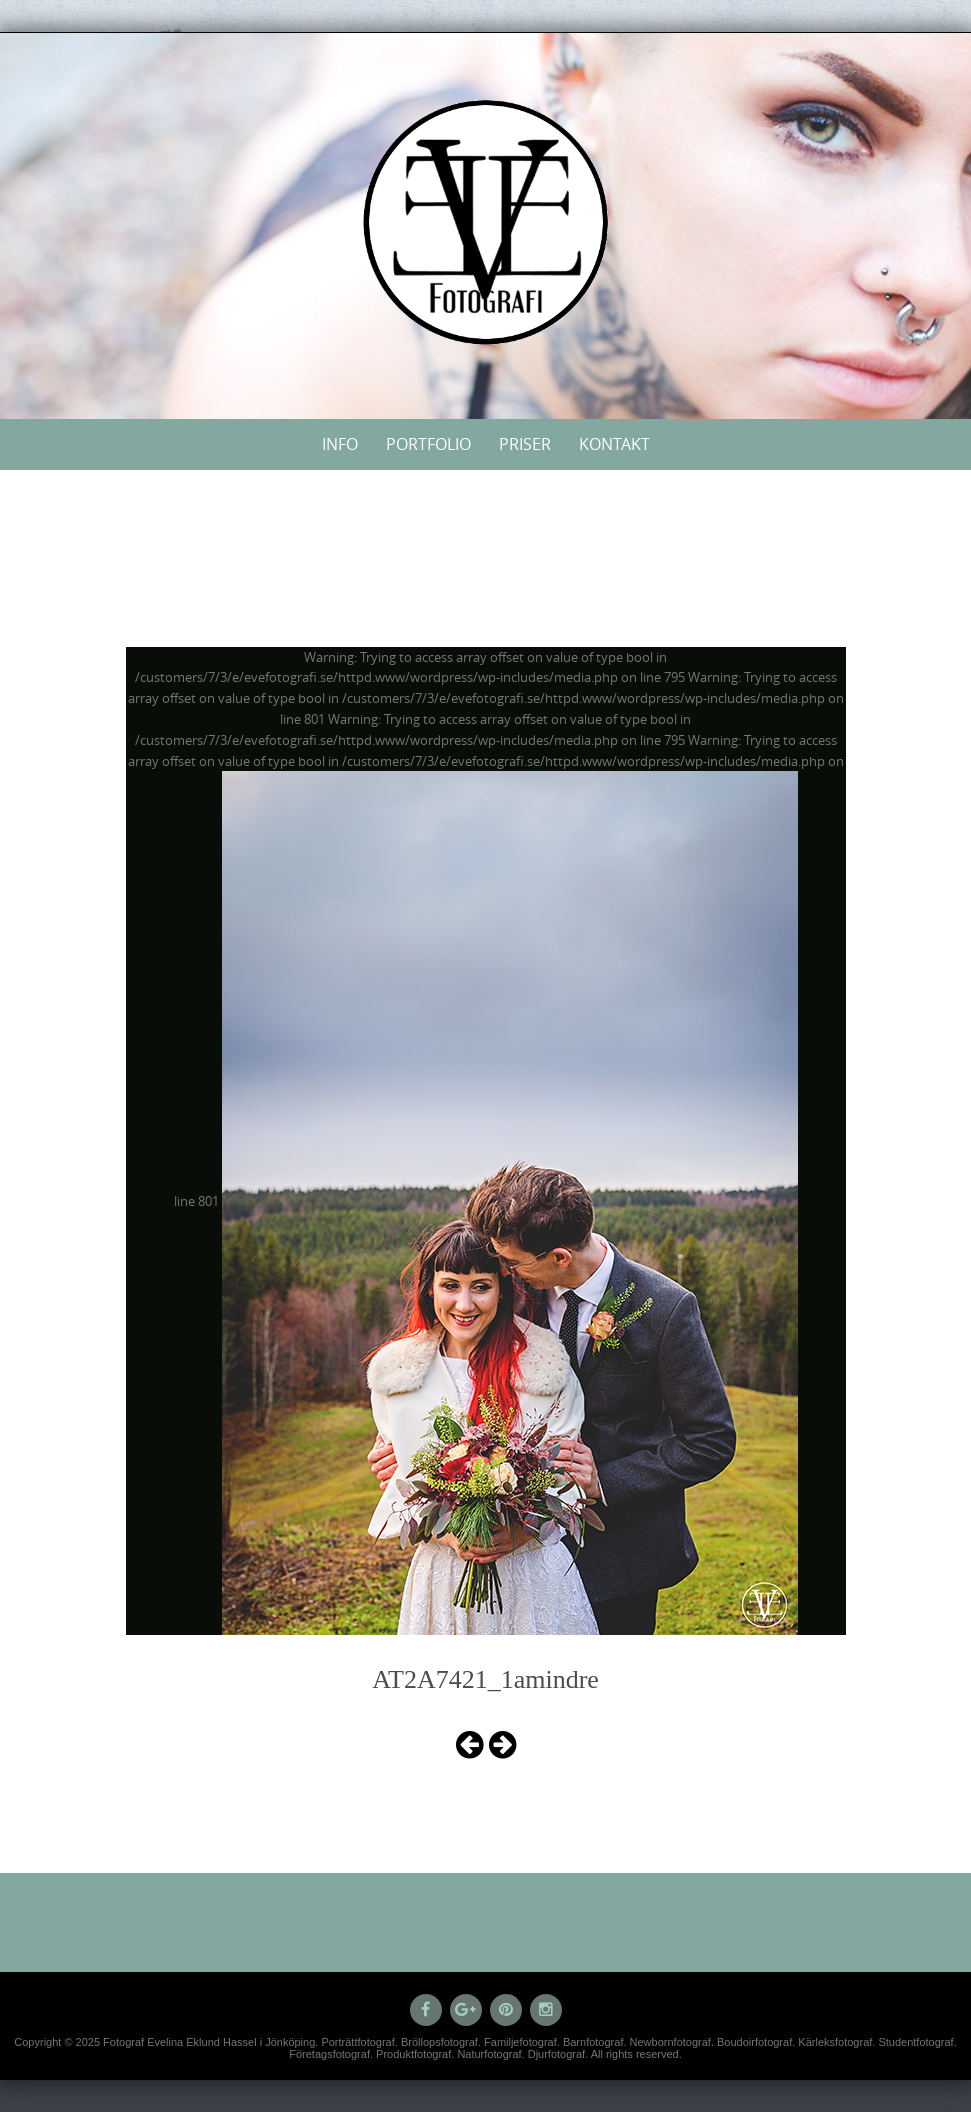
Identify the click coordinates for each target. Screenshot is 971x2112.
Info (340, 444)
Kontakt (614, 444)
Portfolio (428, 444)
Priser (525, 444)
